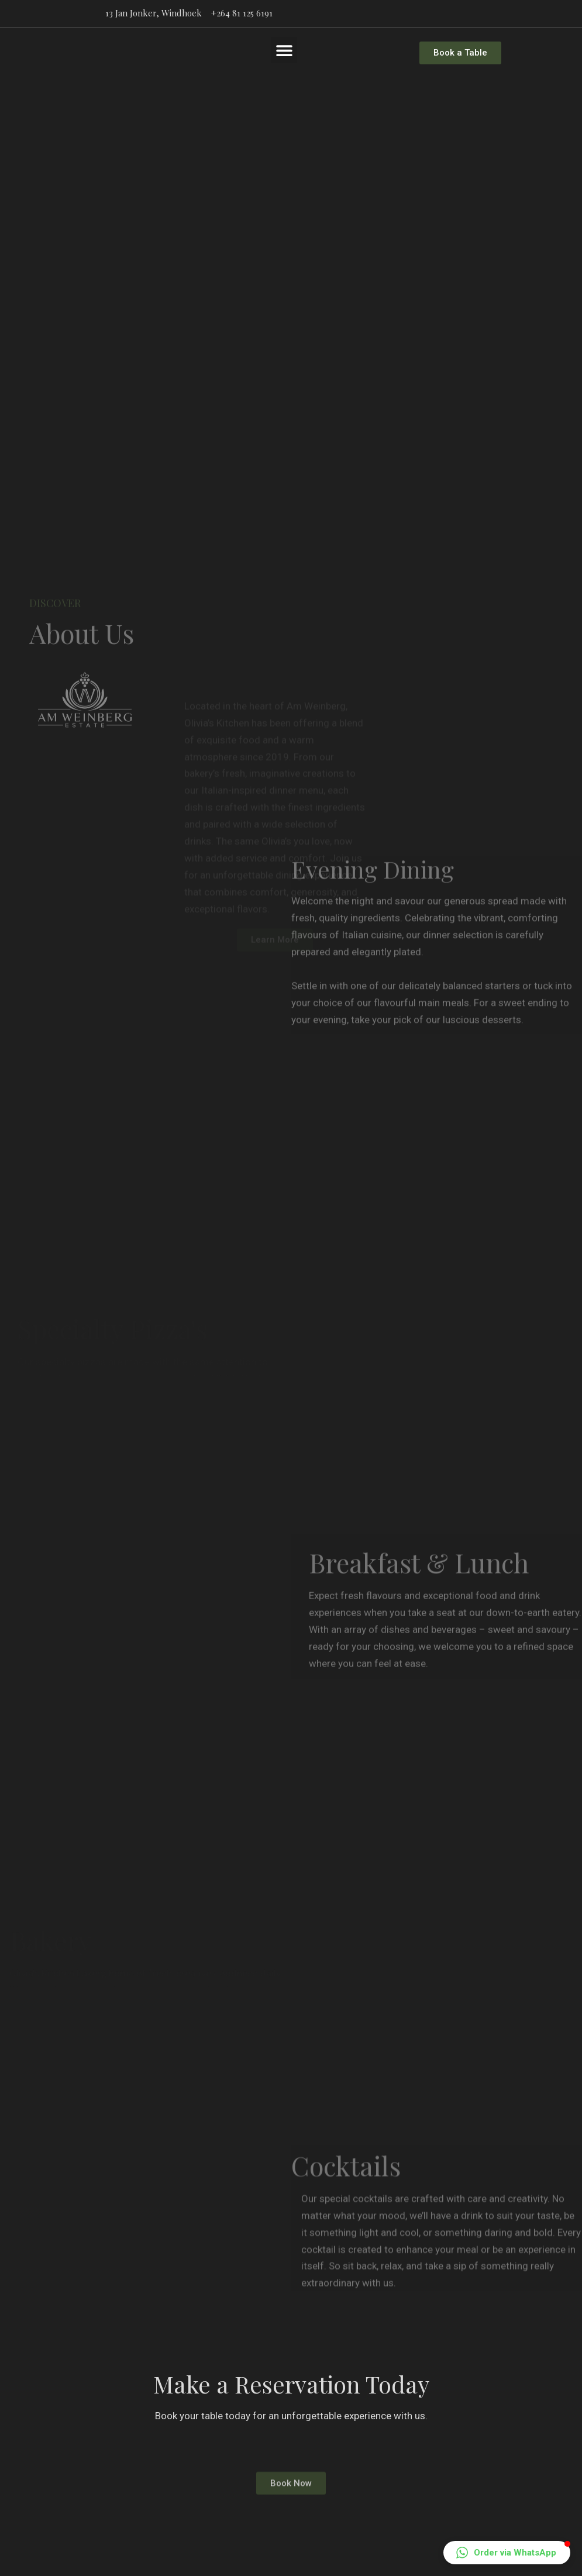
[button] (284, 50)
